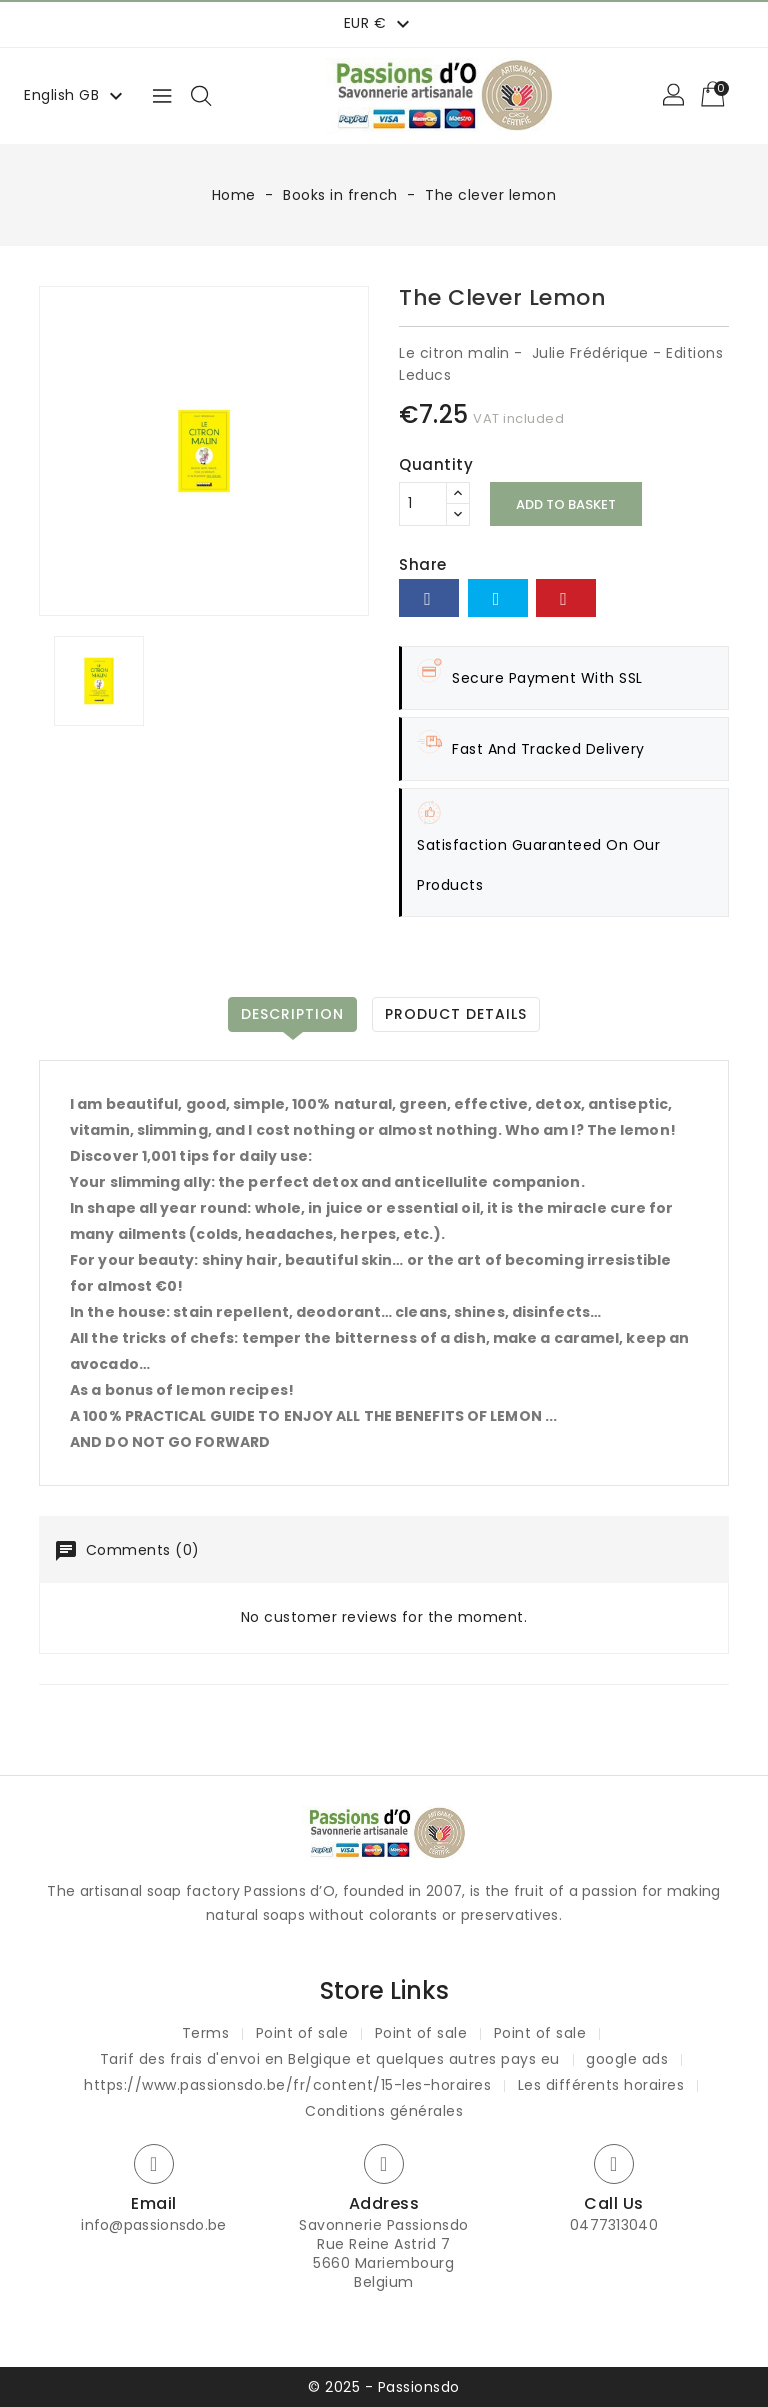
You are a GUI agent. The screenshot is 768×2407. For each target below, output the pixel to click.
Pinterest (566, 598)
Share (429, 598)
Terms (206, 2033)
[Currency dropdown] (379, 23)
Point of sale (302, 2033)
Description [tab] (292, 1014)
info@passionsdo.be (153, 2225)
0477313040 (614, 2225)
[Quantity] (423, 504)
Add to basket (566, 504)
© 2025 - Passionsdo (384, 2387)
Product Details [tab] (456, 1014)
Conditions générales (384, 2111)
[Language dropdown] (76, 95)
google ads (627, 2059)
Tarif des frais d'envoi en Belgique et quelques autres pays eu (330, 2059)
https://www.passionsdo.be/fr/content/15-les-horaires (287, 2085)
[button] (675, 96)
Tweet (498, 598)
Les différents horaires (601, 2085)
